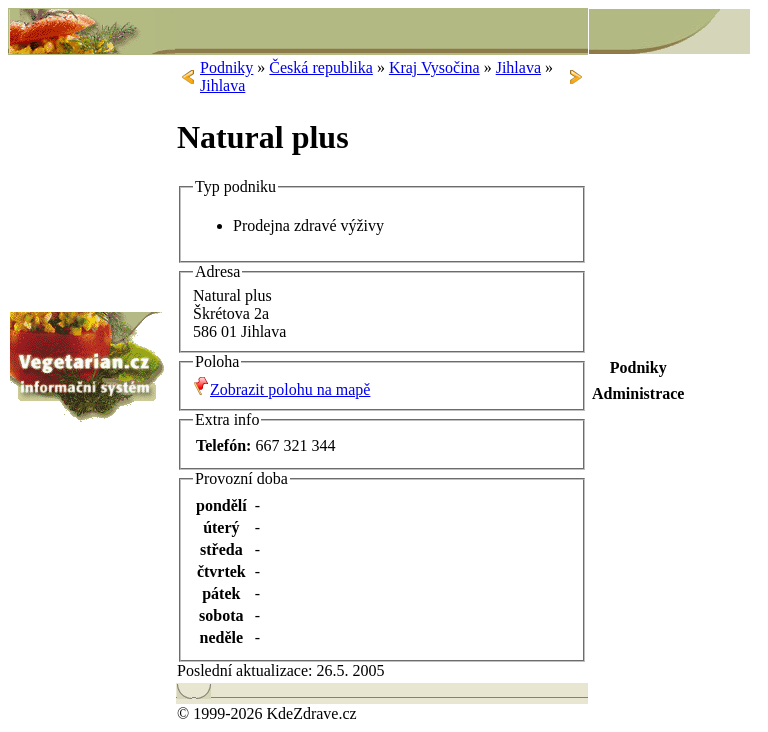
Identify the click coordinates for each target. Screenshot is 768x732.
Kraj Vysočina (434, 67)
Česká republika (321, 67)
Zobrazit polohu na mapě (290, 389)
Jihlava (518, 67)
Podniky (226, 67)
